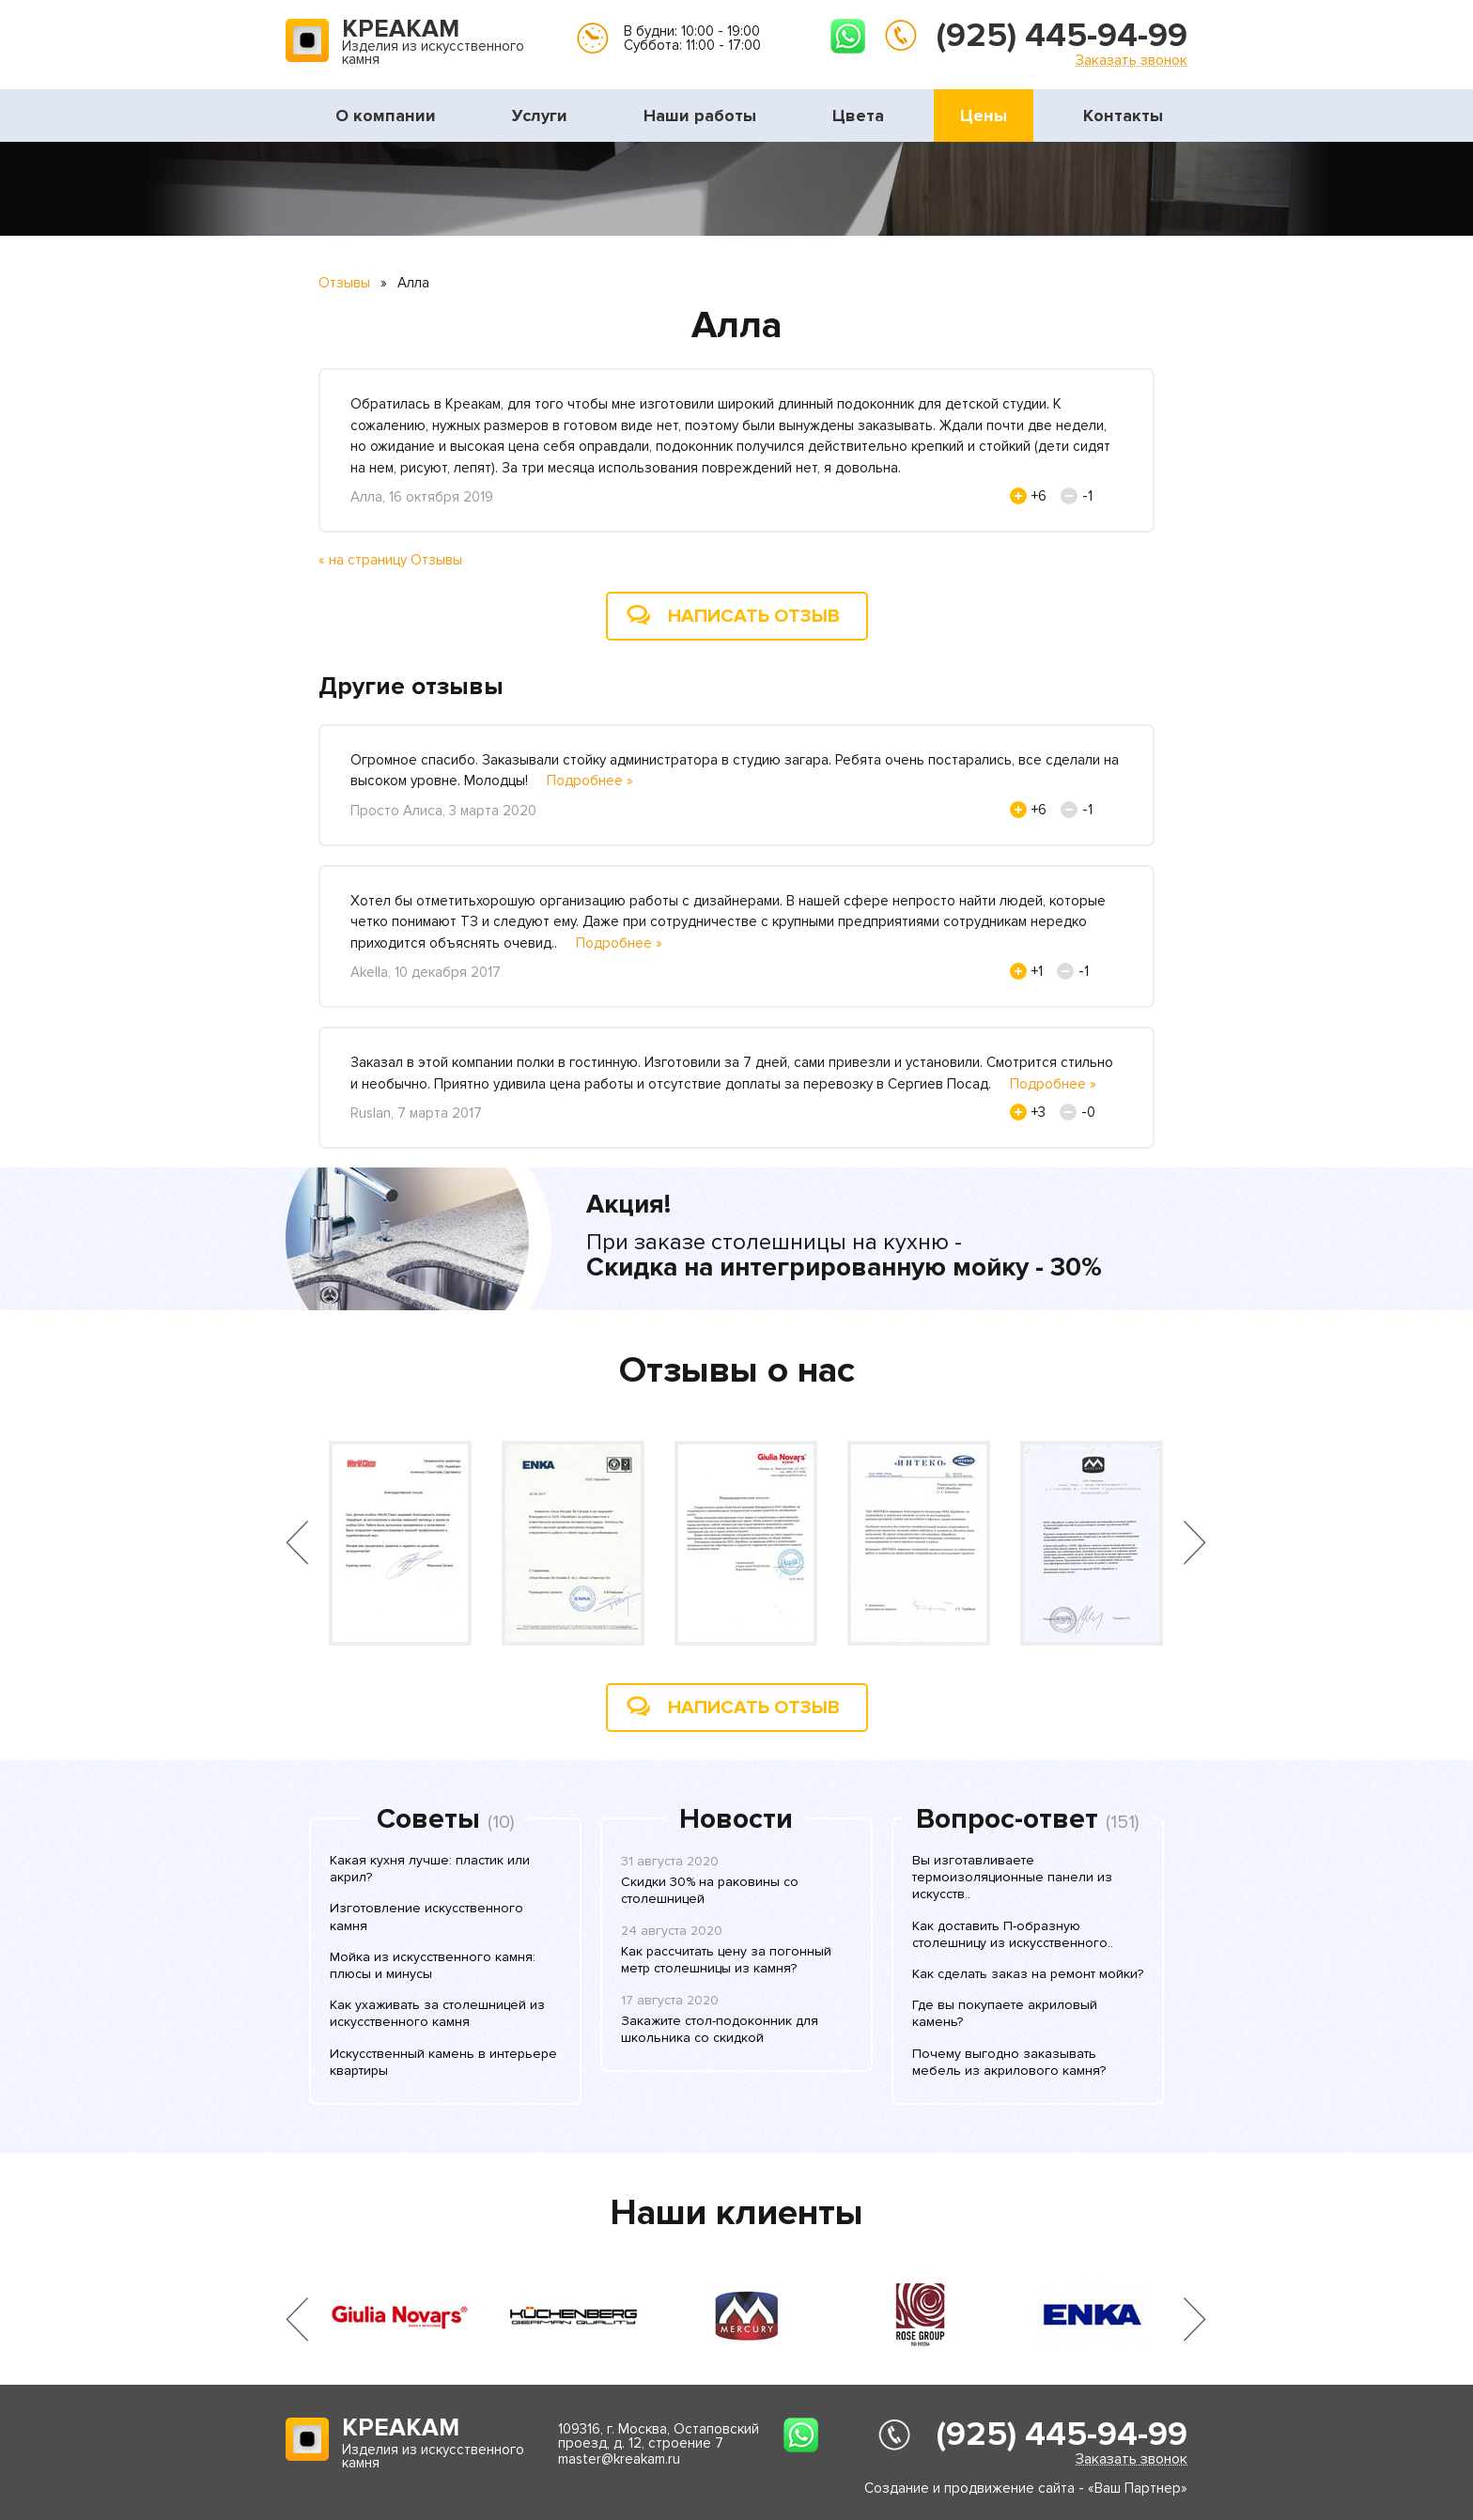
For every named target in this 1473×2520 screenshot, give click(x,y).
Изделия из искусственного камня (433, 43)
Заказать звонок (1131, 60)
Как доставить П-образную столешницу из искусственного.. (1012, 1934)
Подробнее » (590, 780)
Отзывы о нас (737, 1370)
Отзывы (344, 282)
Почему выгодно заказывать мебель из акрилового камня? (1009, 2062)
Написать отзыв (754, 616)
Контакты (1123, 115)
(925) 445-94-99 (1062, 35)
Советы (428, 1819)
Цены (983, 115)
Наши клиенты (736, 2212)
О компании (385, 115)
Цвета (858, 115)
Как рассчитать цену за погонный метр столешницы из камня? (726, 1959)
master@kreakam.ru (619, 2458)
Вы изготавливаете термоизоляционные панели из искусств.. (1012, 1877)
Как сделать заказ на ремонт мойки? (1027, 1974)
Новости (736, 1819)
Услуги (539, 115)
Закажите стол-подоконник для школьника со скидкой (719, 2029)
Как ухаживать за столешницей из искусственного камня (437, 2013)
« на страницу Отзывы (390, 559)
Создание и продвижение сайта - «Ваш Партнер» (1025, 2488)
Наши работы (699, 115)
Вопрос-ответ (1007, 1819)
